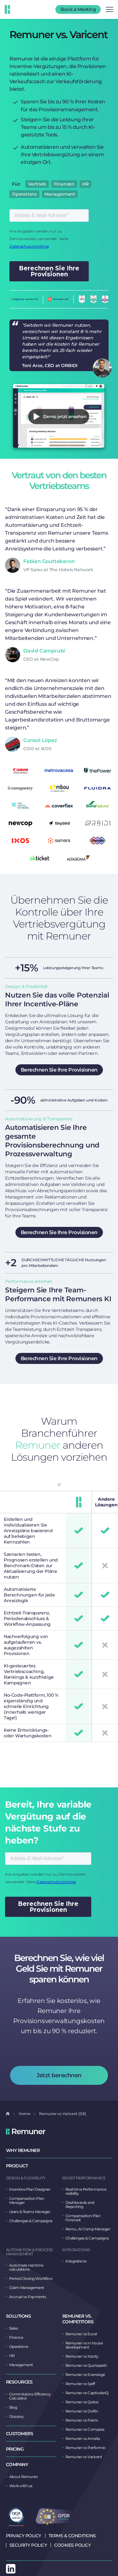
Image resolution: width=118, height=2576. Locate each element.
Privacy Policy (23, 2536)
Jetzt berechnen (59, 2075)
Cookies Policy (72, 2545)
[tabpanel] (105, 1616)
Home (24, 2114)
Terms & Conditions (72, 2536)
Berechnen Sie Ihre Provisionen (59, 1070)
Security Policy (28, 2545)
